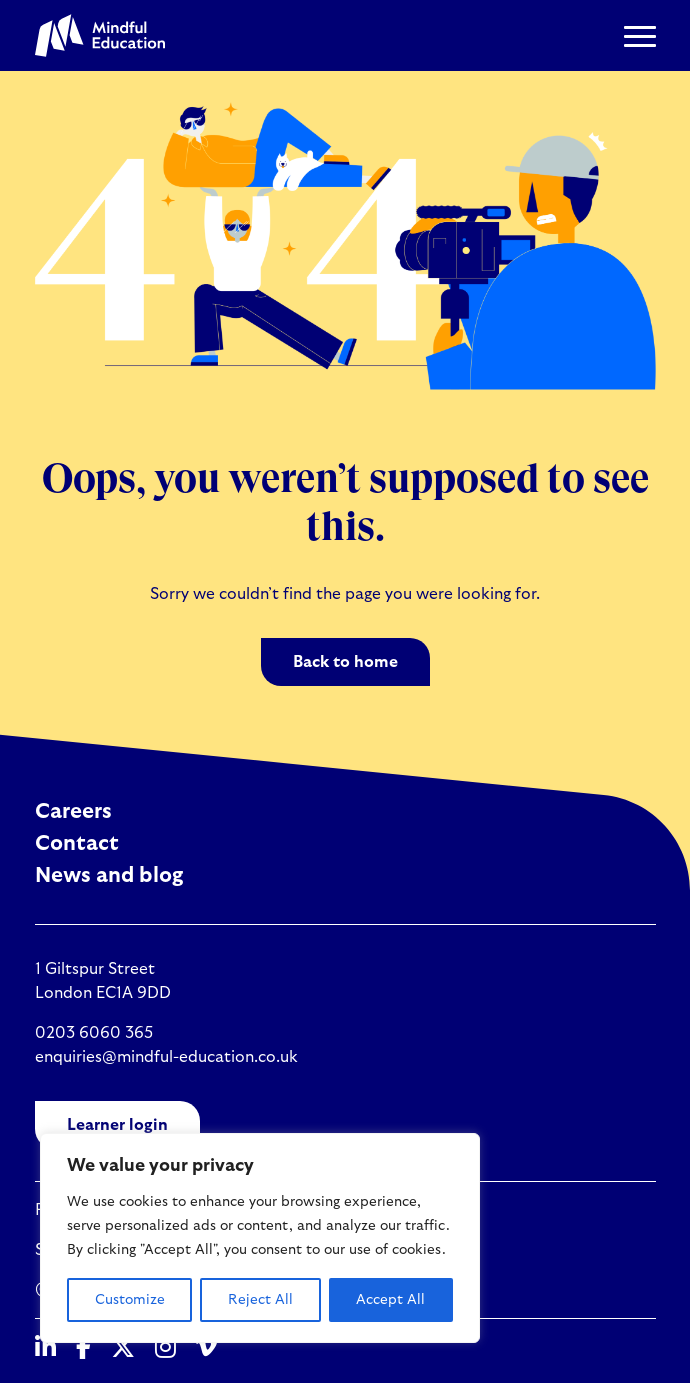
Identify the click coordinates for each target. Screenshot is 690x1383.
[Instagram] (165, 1349)
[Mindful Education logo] (100, 35)
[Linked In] (45, 1349)
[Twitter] (123, 1349)
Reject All (260, 1300)
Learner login (117, 1125)
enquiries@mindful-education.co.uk (166, 1057)
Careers (73, 811)
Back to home (345, 662)
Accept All (390, 1300)
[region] (260, 1238)
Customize (130, 1300)
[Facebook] (83, 1349)
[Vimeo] (206, 1349)
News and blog (109, 875)
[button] (640, 36)
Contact (77, 843)
